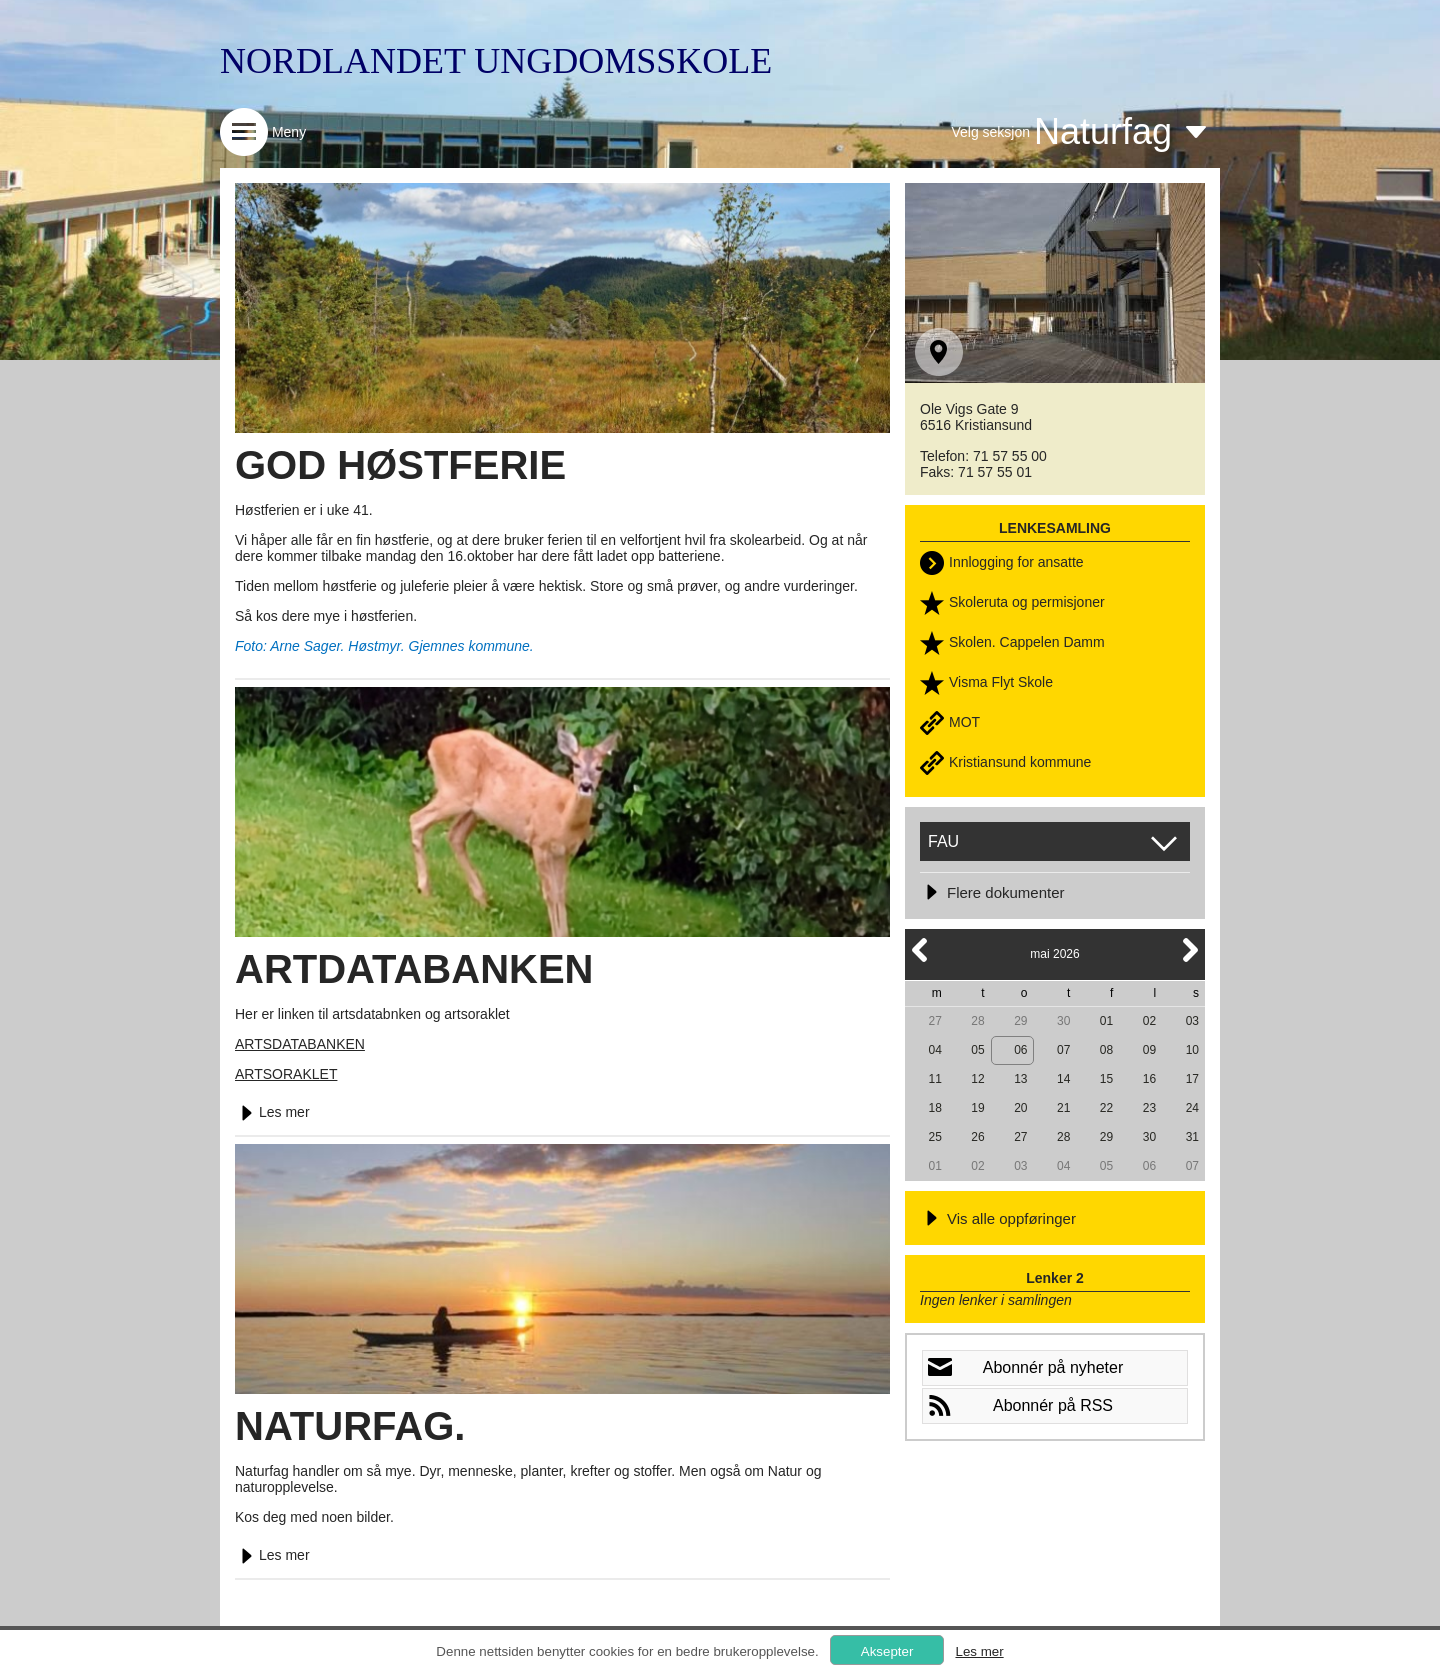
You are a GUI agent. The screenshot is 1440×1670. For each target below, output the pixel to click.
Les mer (272, 1112)
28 (977, 1021)
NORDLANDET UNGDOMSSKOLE (496, 61)
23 (1149, 1108)
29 (1020, 1021)
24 (1192, 1108)
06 (1020, 1050)
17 (1192, 1079)
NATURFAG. (350, 1426)
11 (934, 1079)
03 (1192, 1021)
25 (934, 1137)
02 (1149, 1021)
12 (977, 1079)
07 (1063, 1050)
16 (1149, 1079)
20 (1020, 1108)
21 (1063, 1108)
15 (1106, 1079)
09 (1149, 1050)
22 (1106, 1108)
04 (934, 1050)
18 (934, 1108)
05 (977, 1050)
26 (977, 1137)
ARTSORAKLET (286, 1074)
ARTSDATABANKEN (300, 1044)
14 (1063, 1079)
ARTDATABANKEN (414, 969)
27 (934, 1021)
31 (1192, 1137)
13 (1020, 1079)
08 (1106, 1050)
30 (1063, 1021)
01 (1106, 1021)
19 (977, 1108)
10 (1192, 1050)
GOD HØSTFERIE (400, 465)
